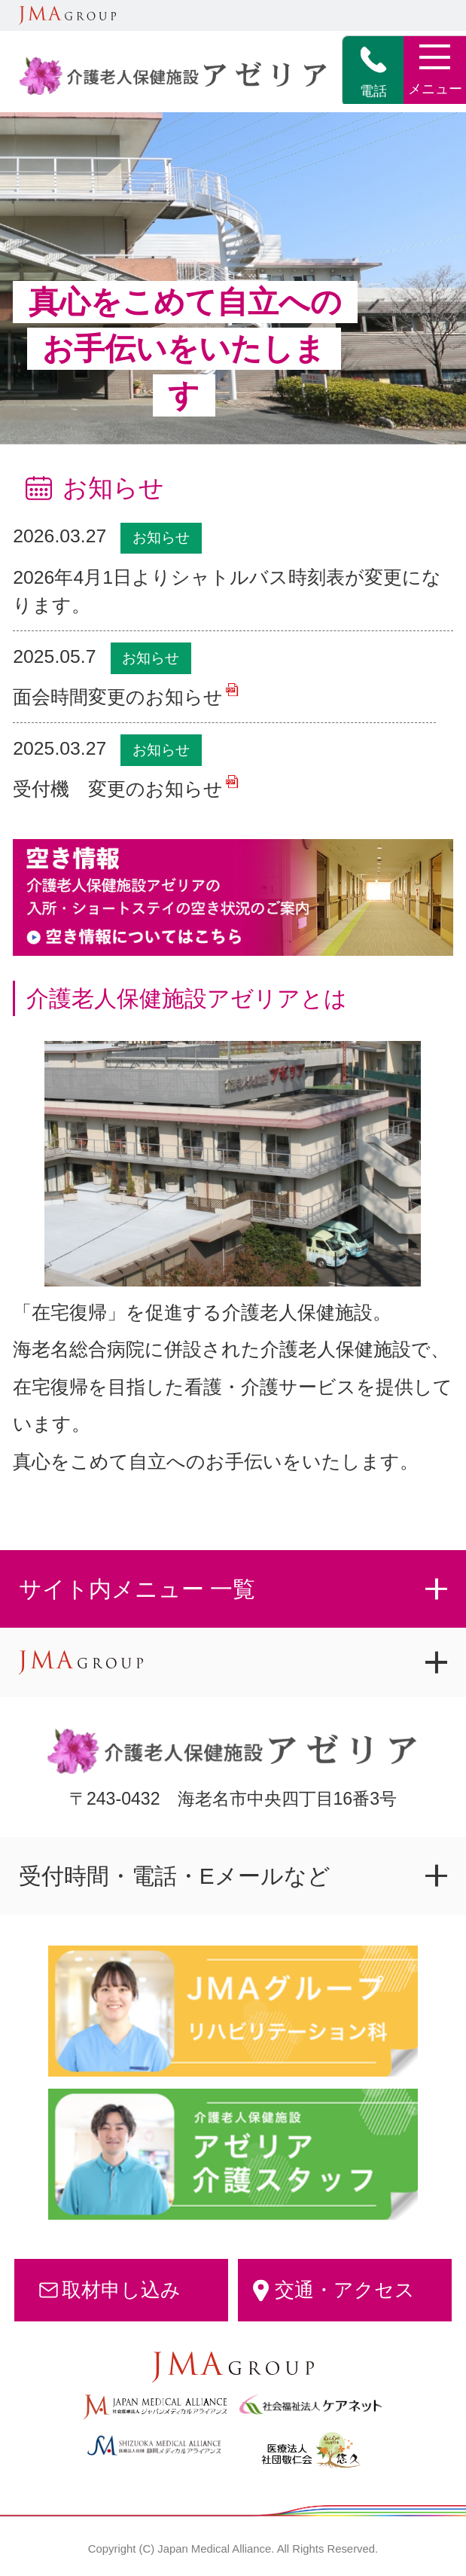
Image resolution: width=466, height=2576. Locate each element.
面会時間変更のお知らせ (118, 697)
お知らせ (161, 537)
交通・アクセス (345, 2289)
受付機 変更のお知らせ (118, 789)
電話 (373, 72)
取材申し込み (121, 2289)
